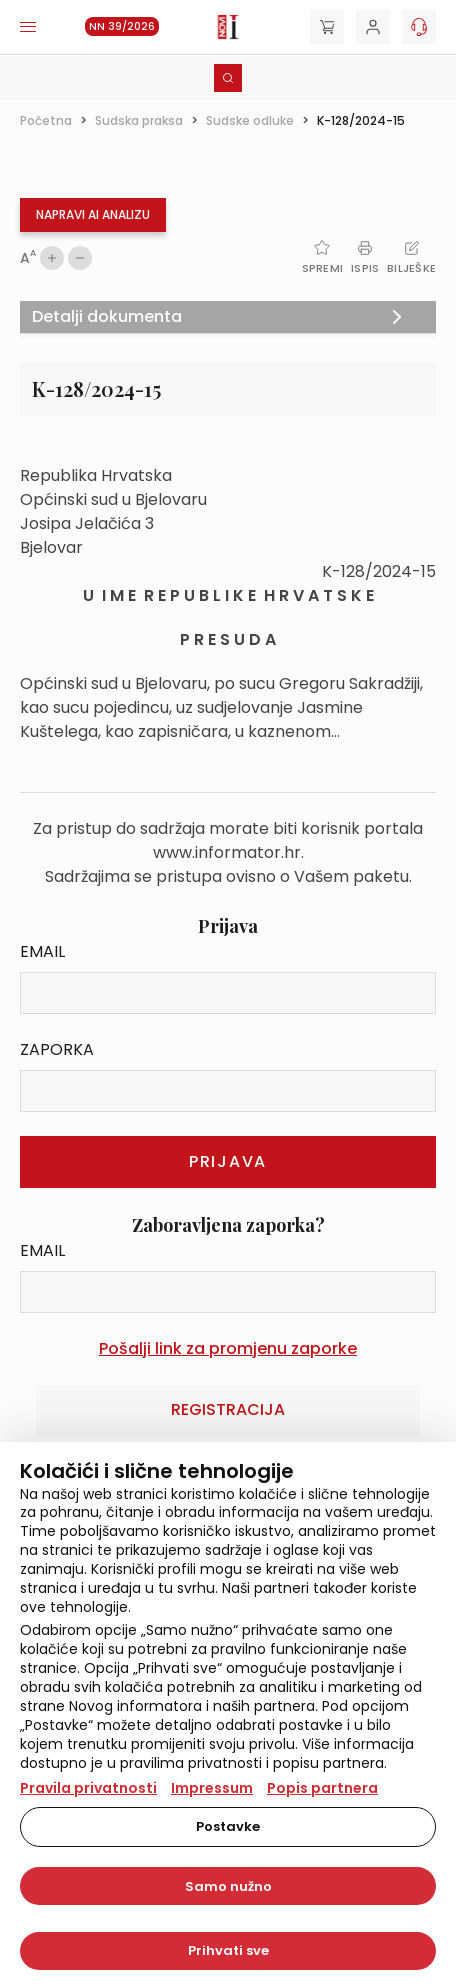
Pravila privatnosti (88, 1788)
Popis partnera (322, 1788)
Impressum (212, 1788)
